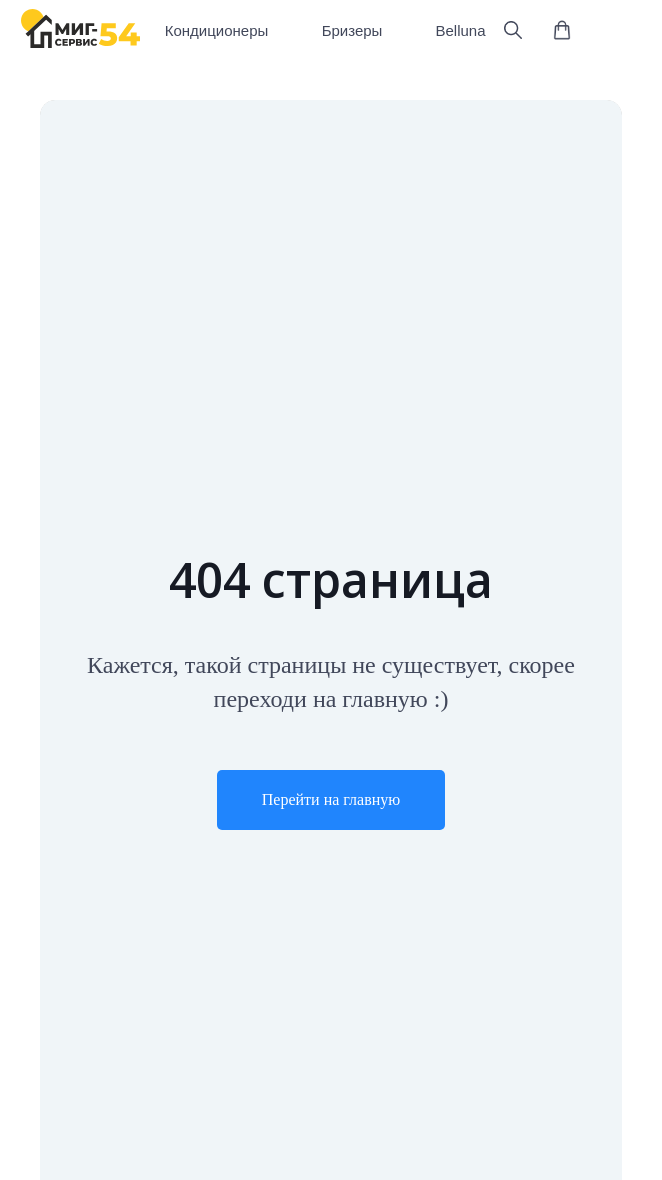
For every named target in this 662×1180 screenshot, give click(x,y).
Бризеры (352, 30)
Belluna (460, 30)
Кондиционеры (217, 30)
